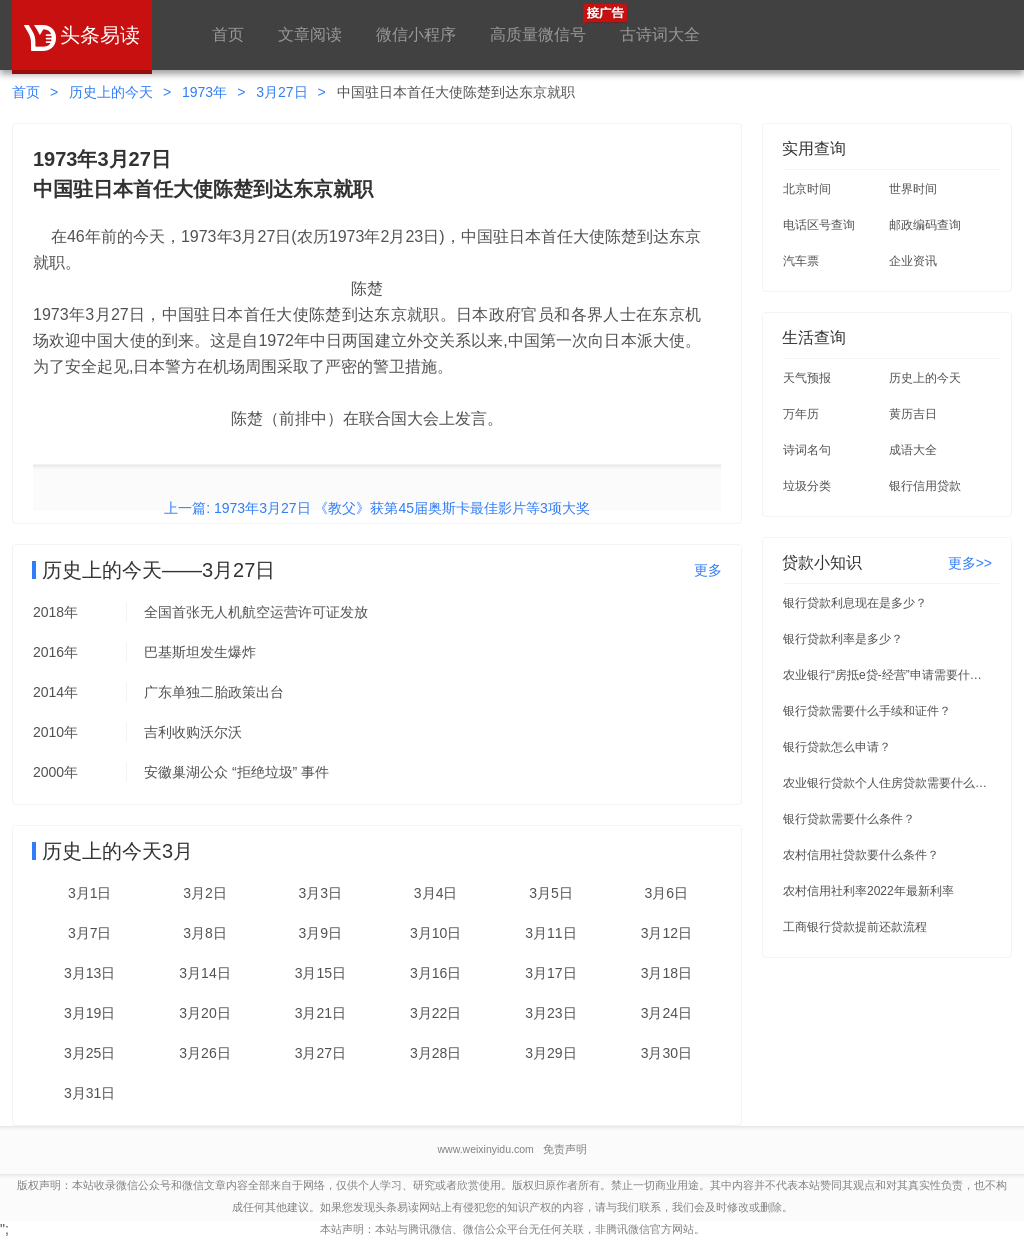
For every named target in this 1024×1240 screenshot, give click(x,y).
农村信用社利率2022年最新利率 (868, 891)
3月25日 (89, 1053)
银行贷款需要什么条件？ (849, 819)
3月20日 (204, 1013)
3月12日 (666, 933)
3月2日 (205, 893)
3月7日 (90, 933)
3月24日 (666, 1013)
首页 (228, 34)
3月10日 (435, 933)
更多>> (970, 563)
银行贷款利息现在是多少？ (855, 603)
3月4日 (436, 893)
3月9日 (321, 933)
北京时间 (807, 189)
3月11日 (550, 933)
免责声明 (565, 1149)
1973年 (204, 92)
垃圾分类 (807, 486)
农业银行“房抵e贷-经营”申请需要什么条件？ (888, 675)
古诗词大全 (660, 34)
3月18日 (666, 973)
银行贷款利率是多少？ (843, 639)
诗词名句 (807, 450)
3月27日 (281, 92)
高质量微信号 (538, 23)
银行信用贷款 (925, 486)
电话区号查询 (819, 225)
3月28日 (435, 1053)
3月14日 (204, 973)
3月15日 (320, 973)
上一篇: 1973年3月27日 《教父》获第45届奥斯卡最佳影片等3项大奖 (377, 508)
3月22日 (435, 1013)
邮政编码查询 (925, 225)
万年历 (801, 414)
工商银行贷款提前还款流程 (855, 927)
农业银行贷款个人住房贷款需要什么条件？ (888, 783)
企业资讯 (913, 261)
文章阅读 (310, 34)
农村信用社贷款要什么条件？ (861, 855)
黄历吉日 (913, 414)
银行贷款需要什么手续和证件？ (867, 711)
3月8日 (205, 933)
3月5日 (551, 893)
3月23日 (550, 1013)
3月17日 (550, 973)
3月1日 (90, 893)
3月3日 (321, 893)
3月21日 (320, 1013)
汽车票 (801, 261)
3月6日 (667, 893)
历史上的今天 (111, 92)
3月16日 (435, 973)
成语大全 (913, 450)
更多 (708, 570)
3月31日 (89, 1093)
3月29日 (550, 1053)
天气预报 (807, 378)
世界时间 (913, 189)
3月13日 (89, 973)
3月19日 (89, 1013)
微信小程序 (416, 34)
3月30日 (666, 1053)
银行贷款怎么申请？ (837, 747)
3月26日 (204, 1053)
